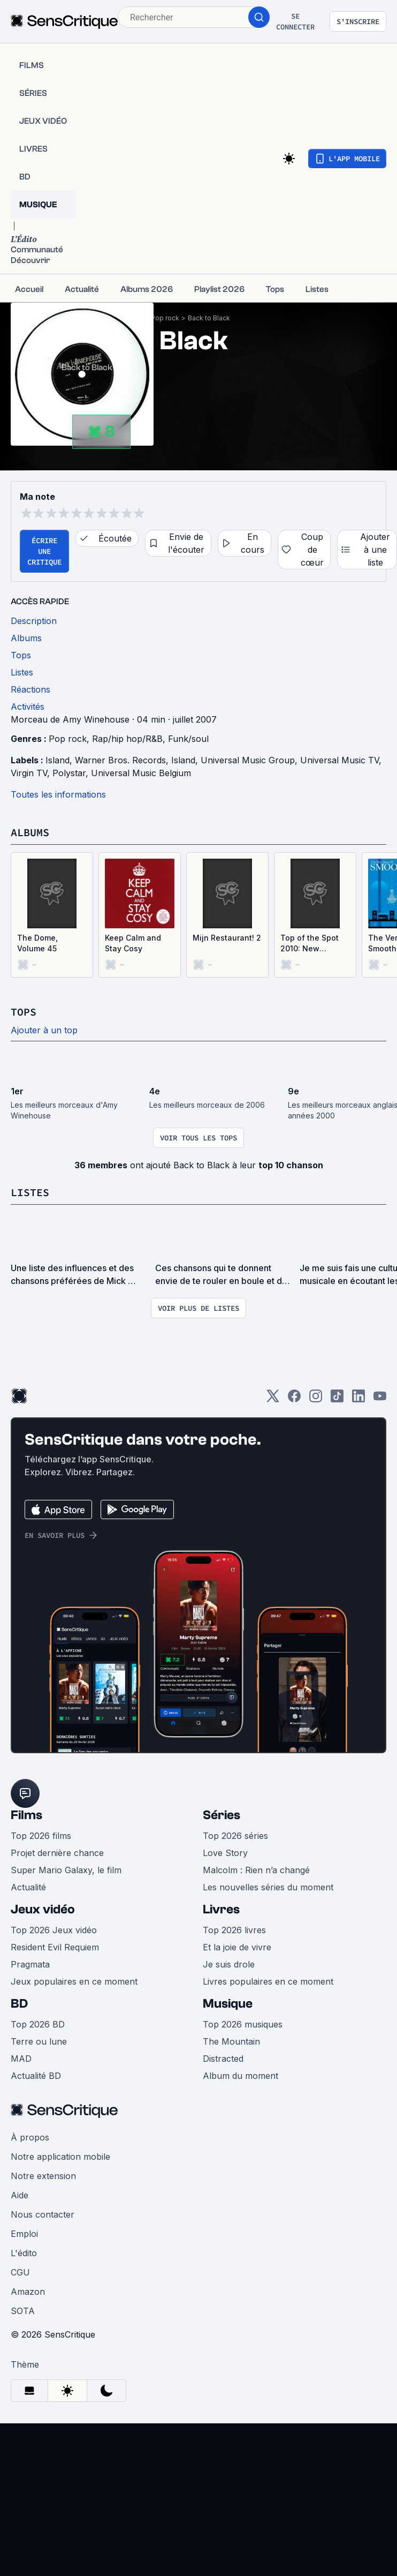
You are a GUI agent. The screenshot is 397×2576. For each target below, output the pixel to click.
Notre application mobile (60, 2156)
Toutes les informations (58, 794)
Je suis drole (229, 1964)
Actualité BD (36, 2075)
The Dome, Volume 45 (37, 943)
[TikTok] (337, 1399)
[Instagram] (315, 1399)
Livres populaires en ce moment (268, 1981)
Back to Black (209, 318)
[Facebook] (294, 1399)
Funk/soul (188, 738)
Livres (221, 1909)
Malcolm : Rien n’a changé (256, 1870)
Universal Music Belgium (141, 773)
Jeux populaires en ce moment (74, 1981)
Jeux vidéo (43, 1909)
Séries (221, 1815)
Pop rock (165, 318)
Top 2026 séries (235, 1835)
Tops (23, 1011)
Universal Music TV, (342, 760)
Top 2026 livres (234, 1930)
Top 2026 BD (38, 2024)
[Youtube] (379, 1399)
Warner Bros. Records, (123, 760)
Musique (228, 2003)
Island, (60, 760)
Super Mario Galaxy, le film (66, 1870)
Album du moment (240, 2075)
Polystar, (71, 773)
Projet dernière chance (57, 1852)
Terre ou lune (39, 2041)
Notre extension (43, 2176)
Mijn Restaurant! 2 (227, 937)
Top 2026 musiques (243, 2024)
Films (26, 1815)
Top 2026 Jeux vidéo (54, 1930)
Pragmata (30, 1964)
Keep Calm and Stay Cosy (133, 943)
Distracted (223, 2058)
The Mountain (231, 2041)
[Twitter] (272, 1399)
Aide (19, 2195)
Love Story (225, 1852)
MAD (21, 2058)
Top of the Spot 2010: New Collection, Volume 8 (309, 943)
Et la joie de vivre (237, 1947)
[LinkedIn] (358, 1399)
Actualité (28, 1887)
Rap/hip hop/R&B (127, 738)
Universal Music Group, (250, 760)
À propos (30, 2137)
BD (19, 2003)
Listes (30, 1192)
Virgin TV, (31, 773)
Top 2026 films (41, 1835)
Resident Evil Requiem (55, 1947)
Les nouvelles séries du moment (268, 1887)
